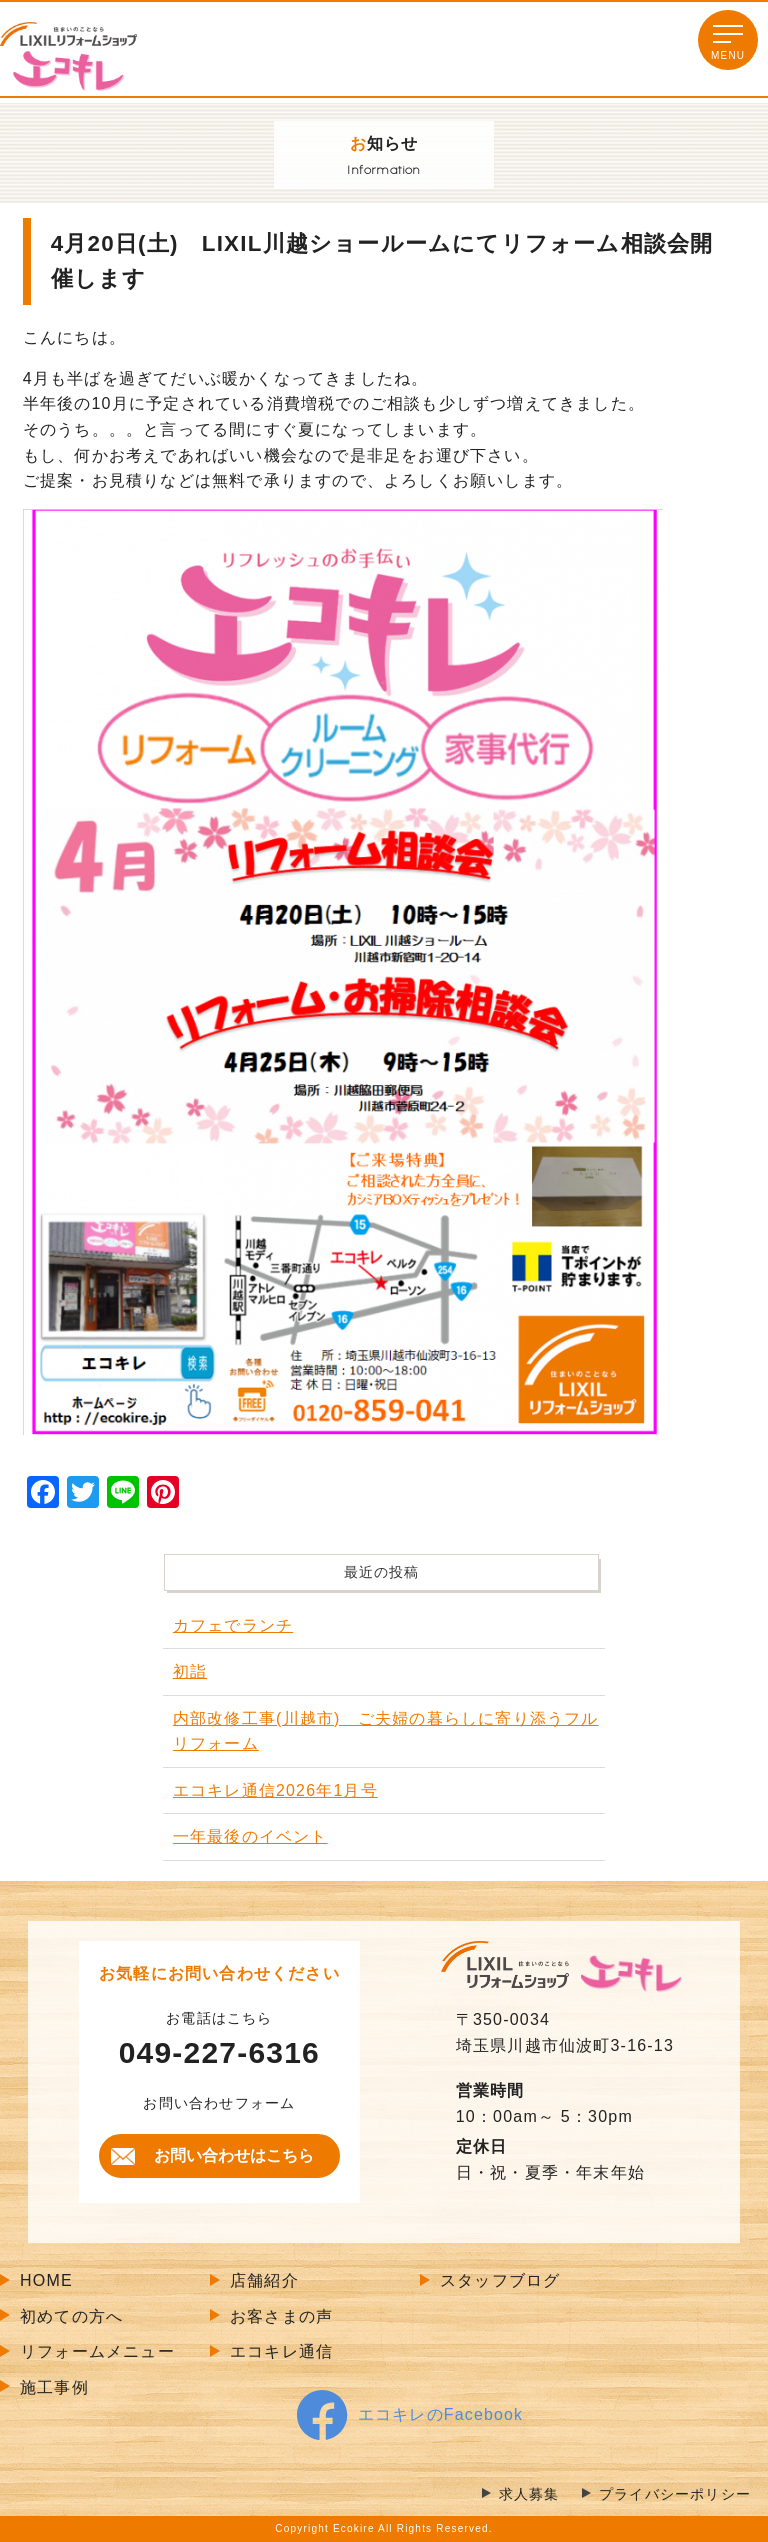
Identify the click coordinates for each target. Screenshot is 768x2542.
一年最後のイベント (250, 1836)
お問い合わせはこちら (234, 2155)
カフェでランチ (233, 1625)
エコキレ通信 (281, 2351)
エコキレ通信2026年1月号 (275, 1790)
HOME (46, 2280)
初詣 (190, 1671)
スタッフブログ (500, 2280)
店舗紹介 (264, 2280)
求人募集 (529, 2494)
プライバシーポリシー (675, 2494)
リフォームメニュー (97, 2351)
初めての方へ (71, 2316)
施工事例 (54, 2387)
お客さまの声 (281, 2316)
